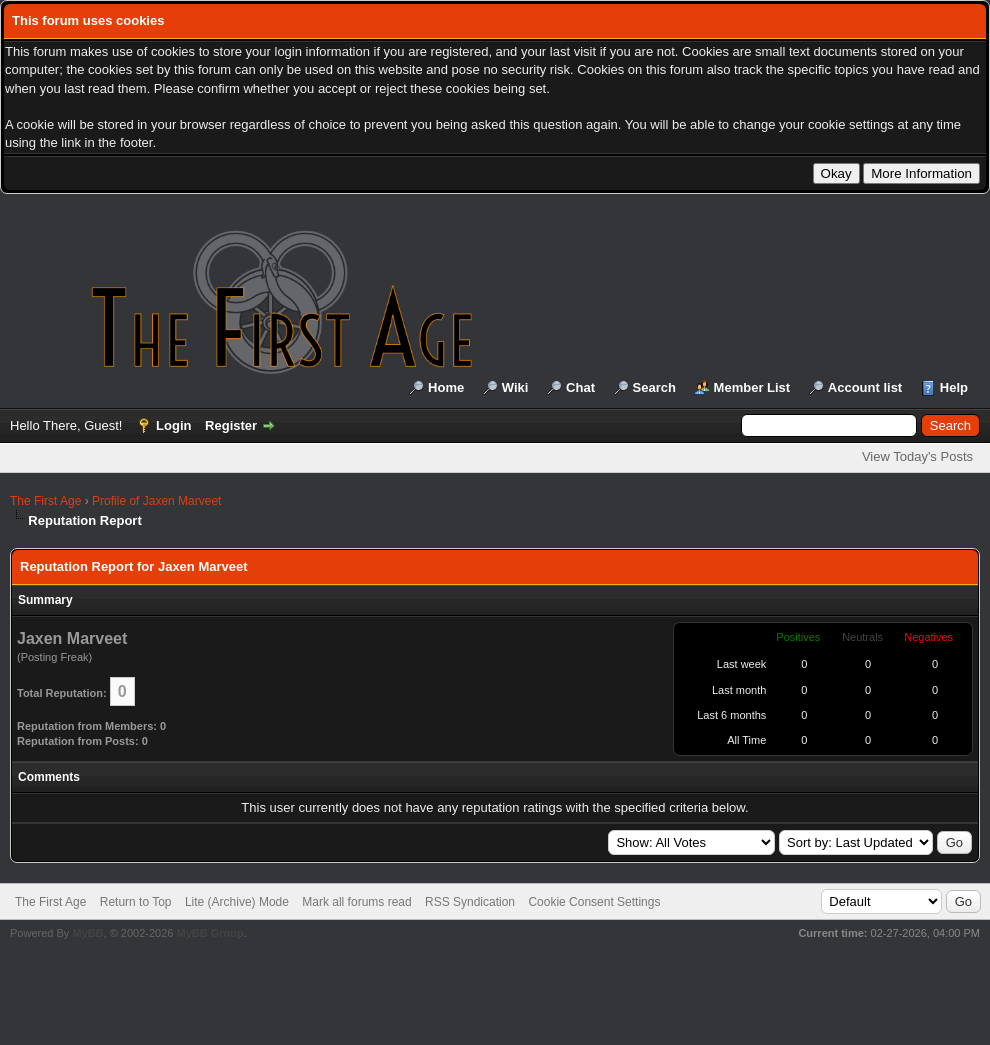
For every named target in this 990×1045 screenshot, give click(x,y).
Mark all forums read (356, 902)
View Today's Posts (917, 456)
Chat (580, 387)
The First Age (45, 501)
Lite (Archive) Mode (237, 902)
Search (654, 387)
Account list (865, 387)
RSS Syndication (470, 902)
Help (954, 387)
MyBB (87, 933)
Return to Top (136, 902)
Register (231, 425)
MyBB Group (209, 933)
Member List (752, 387)
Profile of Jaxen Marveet (156, 501)
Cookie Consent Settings (594, 902)
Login (173, 425)
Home (446, 387)
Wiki (515, 387)
